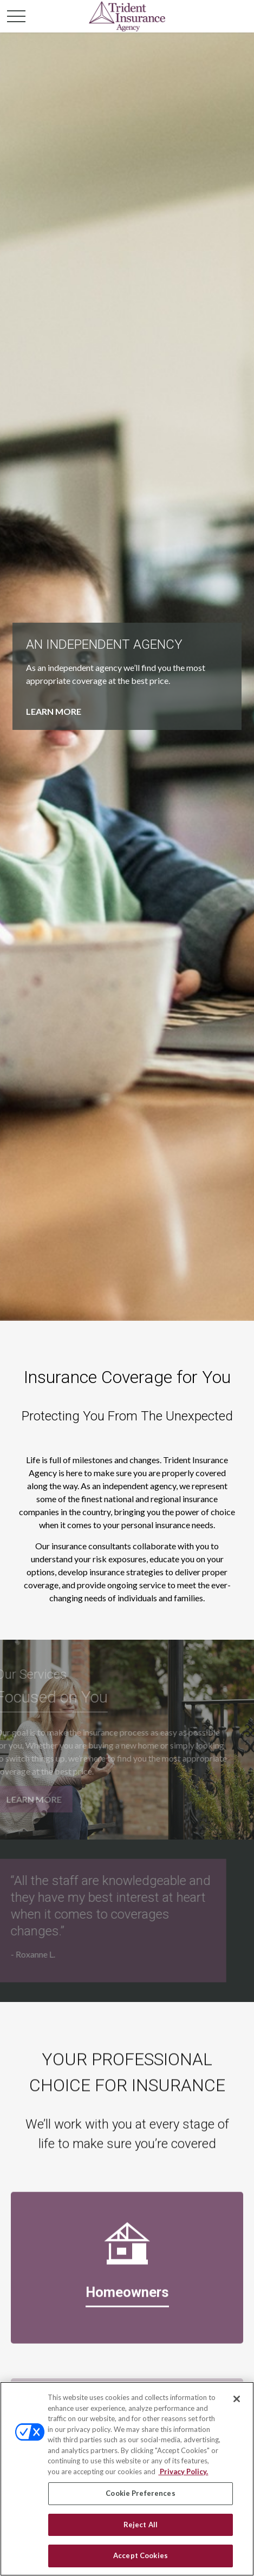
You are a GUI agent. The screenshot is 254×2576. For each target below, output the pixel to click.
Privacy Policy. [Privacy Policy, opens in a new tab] (183, 2471)
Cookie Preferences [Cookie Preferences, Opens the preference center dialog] (140, 2493)
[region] (127, 2479)
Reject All (140, 2524)
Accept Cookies (140, 2555)
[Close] (237, 2399)
